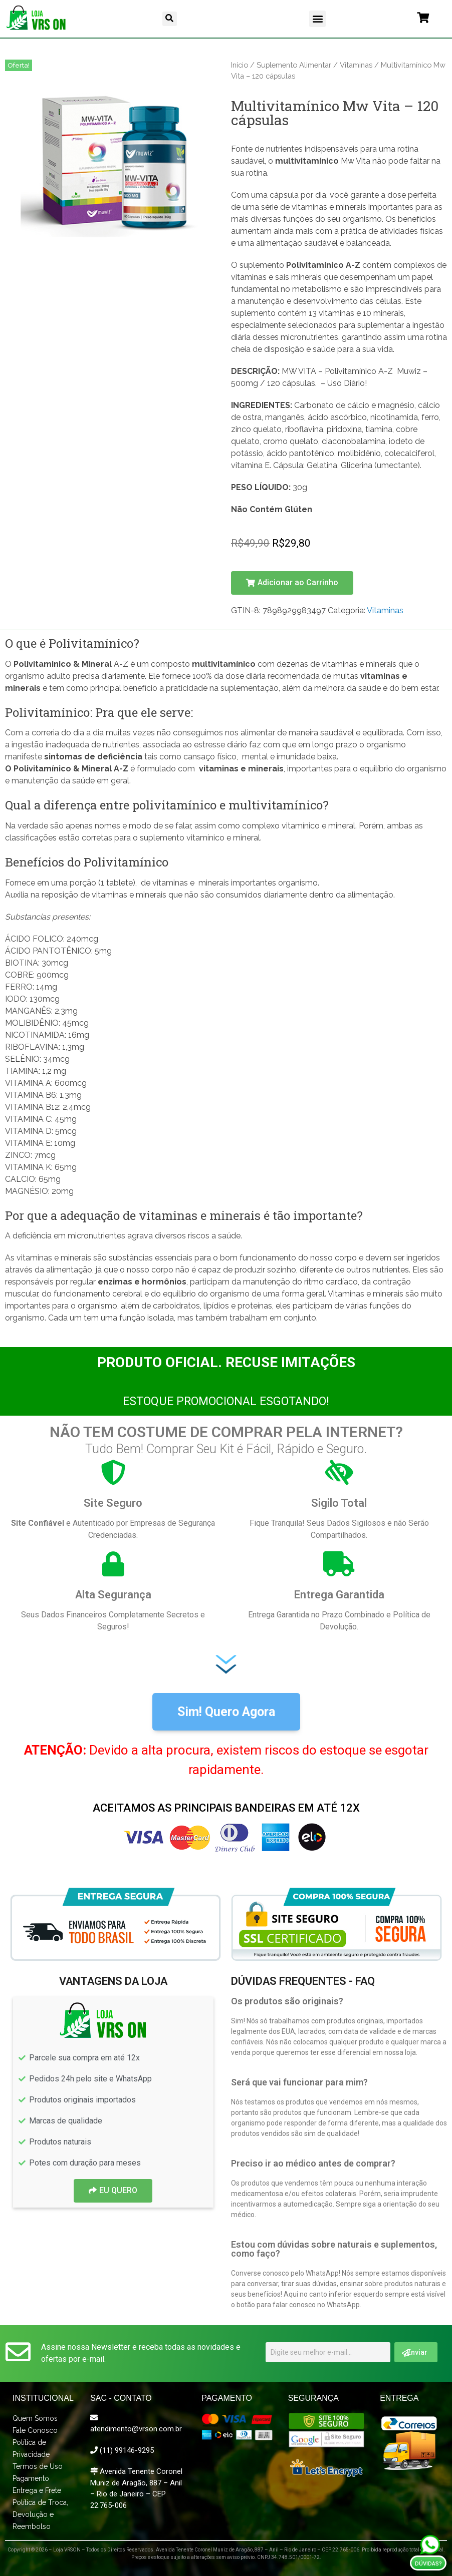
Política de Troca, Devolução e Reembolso (40, 2514)
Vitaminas (356, 65)
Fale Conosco (35, 2430)
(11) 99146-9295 (127, 2450)
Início (239, 65)
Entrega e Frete (37, 2490)
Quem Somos (35, 2418)
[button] (169, 19)
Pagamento (31, 2478)
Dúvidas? (428, 2563)
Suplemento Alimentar (294, 65)
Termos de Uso (38, 2466)
